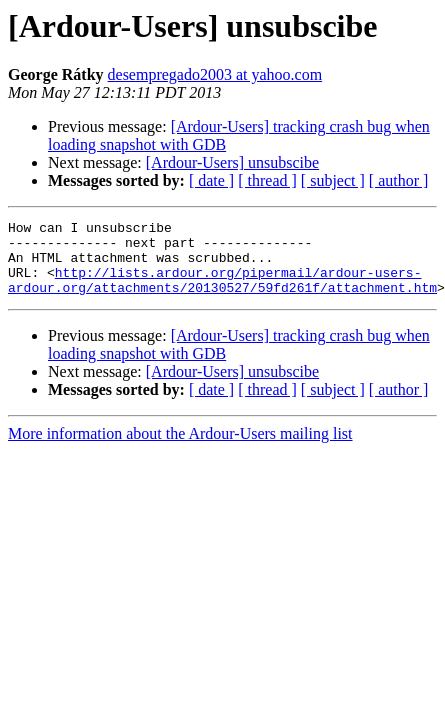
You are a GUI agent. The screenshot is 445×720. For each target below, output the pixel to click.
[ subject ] (333, 180)
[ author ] (399, 180)
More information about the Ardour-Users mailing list (180, 448)
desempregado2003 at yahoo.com (215, 74)
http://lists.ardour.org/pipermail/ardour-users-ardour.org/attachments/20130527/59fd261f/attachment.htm (222, 293)
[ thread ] (267, 180)
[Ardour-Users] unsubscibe (232, 162)
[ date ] (211, 180)
